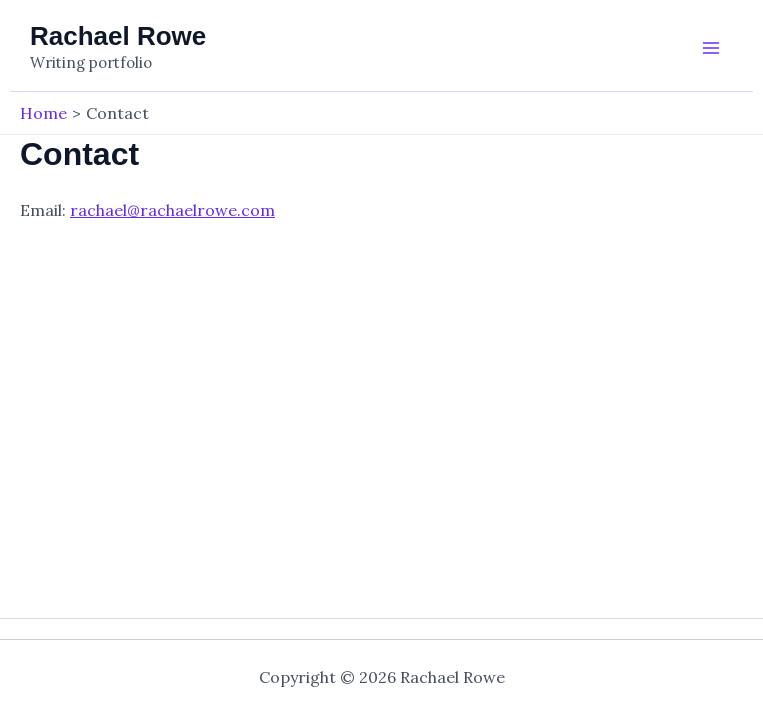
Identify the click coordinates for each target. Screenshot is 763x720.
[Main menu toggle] (711, 48)
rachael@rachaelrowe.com (172, 210)
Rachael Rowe (118, 36)
